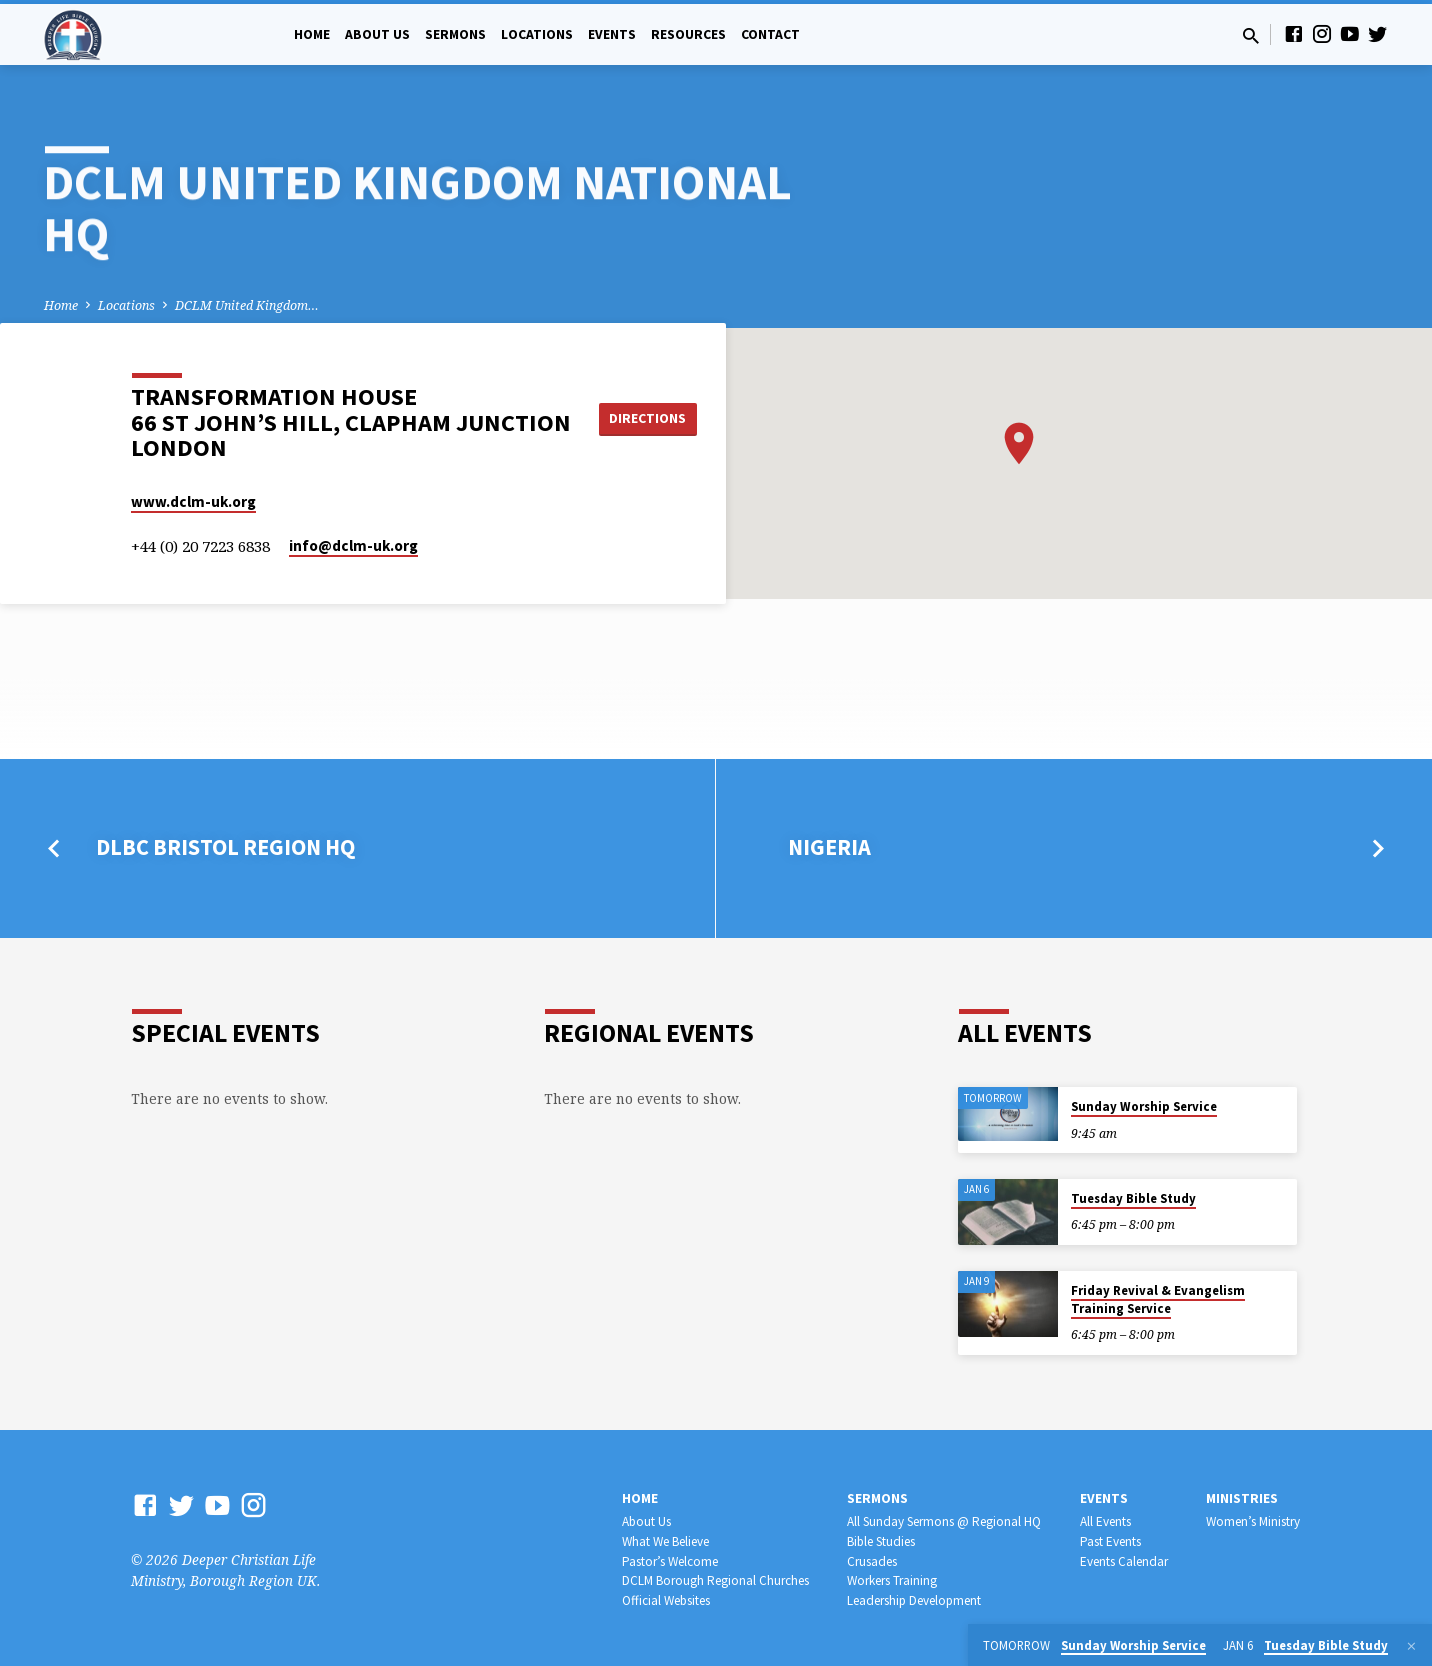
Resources (688, 34)
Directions (650, 418)
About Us (377, 34)
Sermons (455, 34)
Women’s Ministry (1253, 1521)
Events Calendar (1124, 1561)
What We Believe (665, 1541)
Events (612, 34)
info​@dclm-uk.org (353, 545)
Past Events (1110, 1541)
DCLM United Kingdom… (247, 305)
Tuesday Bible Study (1133, 1198)
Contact (770, 34)
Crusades (872, 1561)
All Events (1105, 1521)
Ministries (1242, 1498)
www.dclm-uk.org (193, 501)
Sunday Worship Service (1144, 1106)
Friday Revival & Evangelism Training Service (1158, 1299)
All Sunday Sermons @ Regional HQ (944, 1521)
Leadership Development (914, 1600)
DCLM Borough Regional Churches (715, 1580)
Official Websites (666, 1600)
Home (312, 34)
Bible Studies (881, 1541)
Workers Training (892, 1580)
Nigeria (829, 847)
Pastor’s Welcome (670, 1561)
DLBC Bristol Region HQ (225, 847)
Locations (537, 34)
